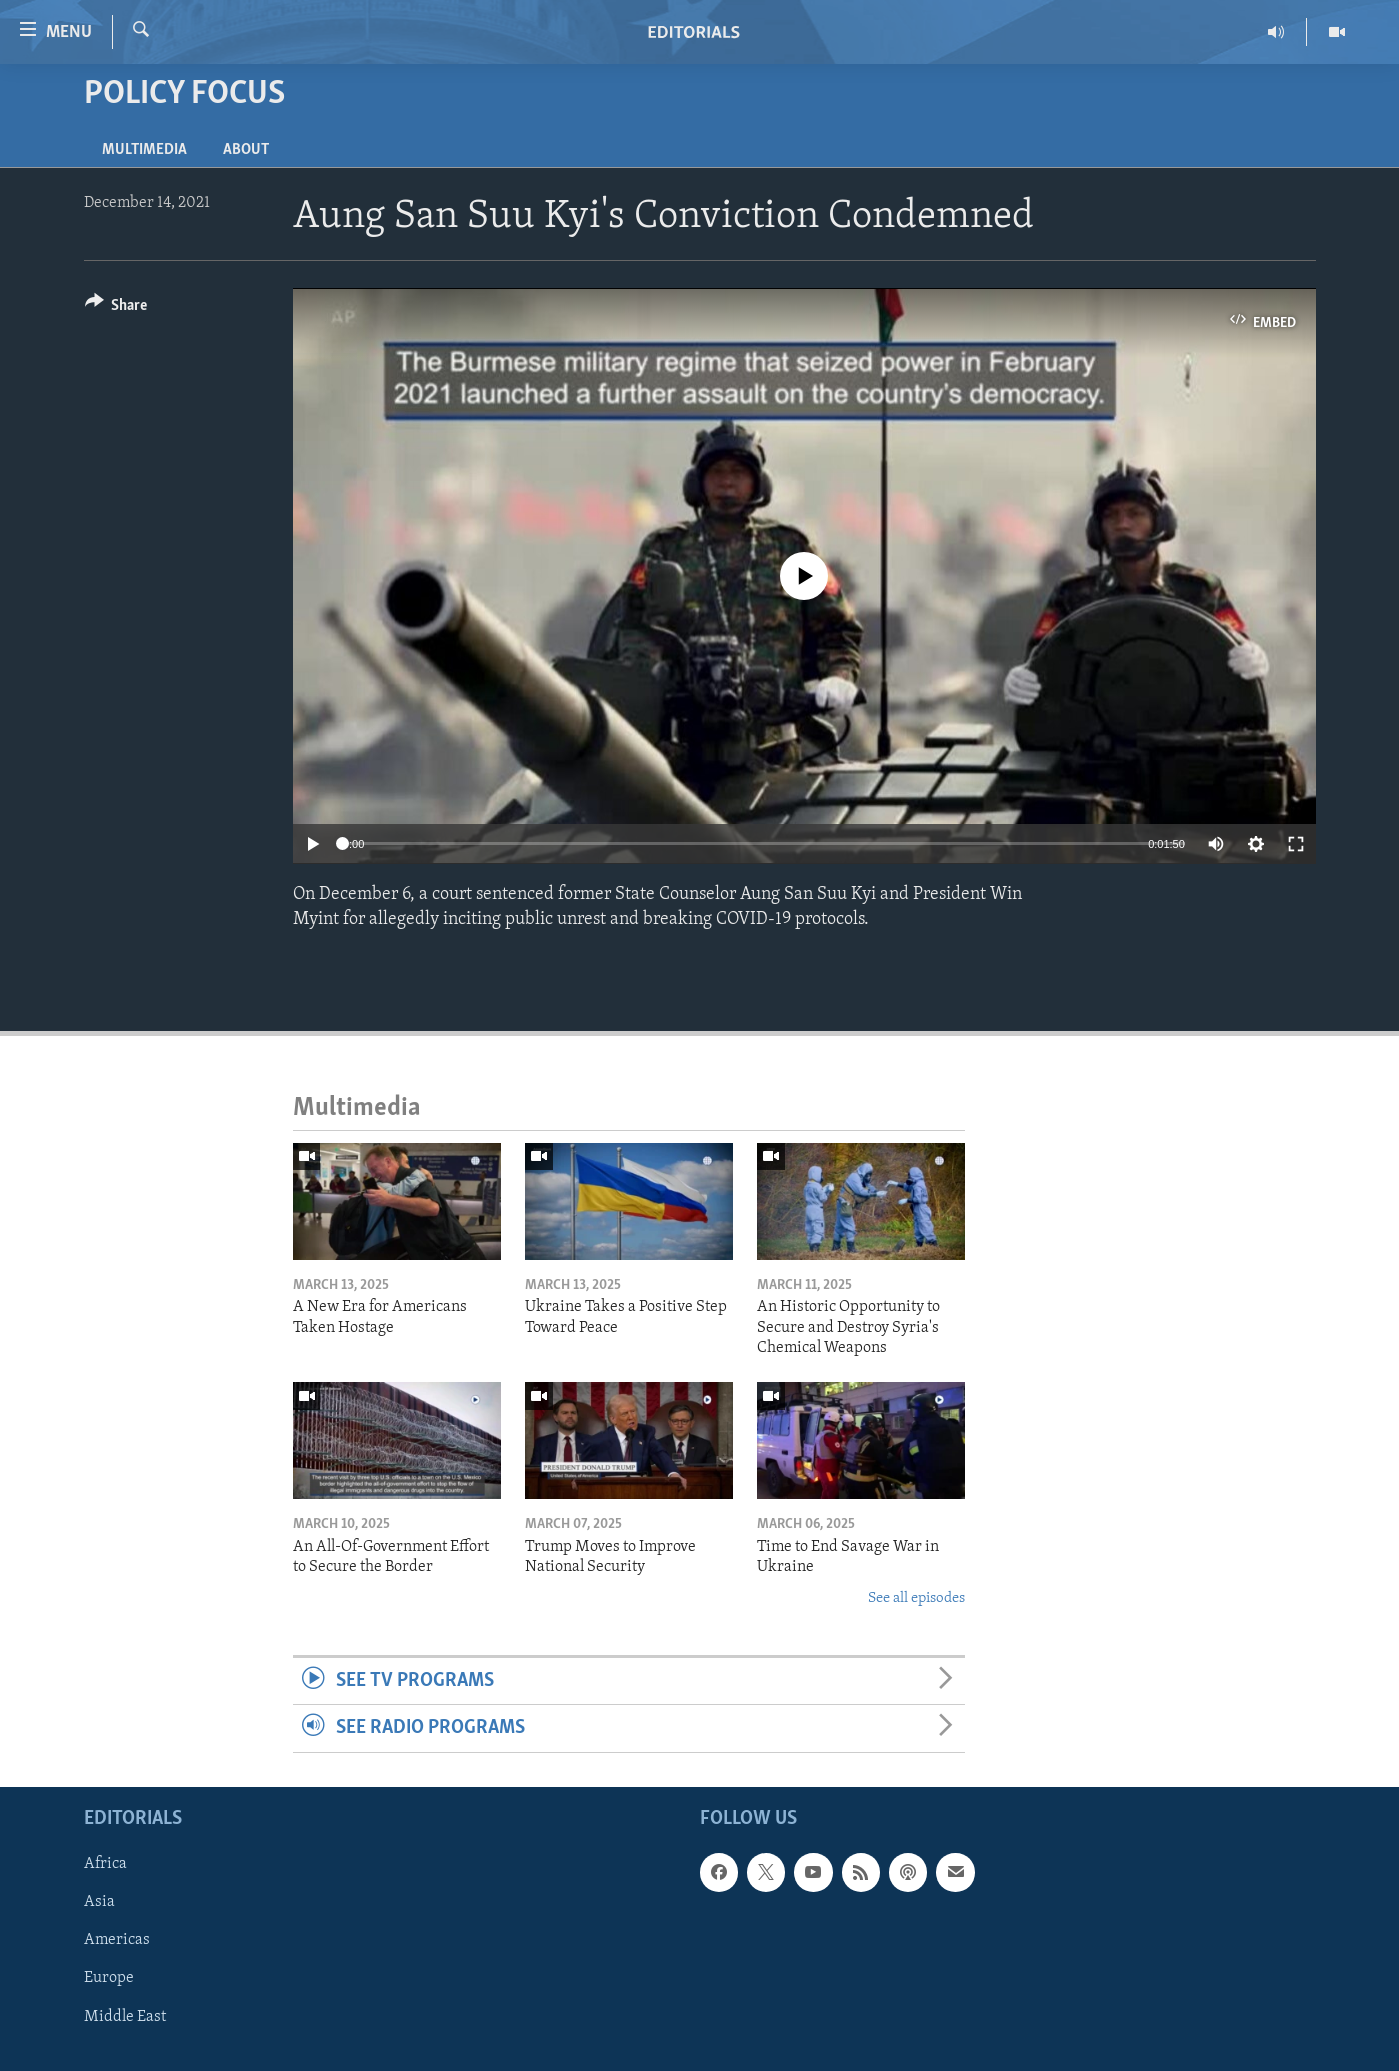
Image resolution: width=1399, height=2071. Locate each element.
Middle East (125, 2016)
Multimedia (144, 150)
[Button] (116, 308)
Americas (117, 1940)
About (246, 150)
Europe (109, 1978)
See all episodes (916, 1598)
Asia (99, 1902)
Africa (105, 1864)
